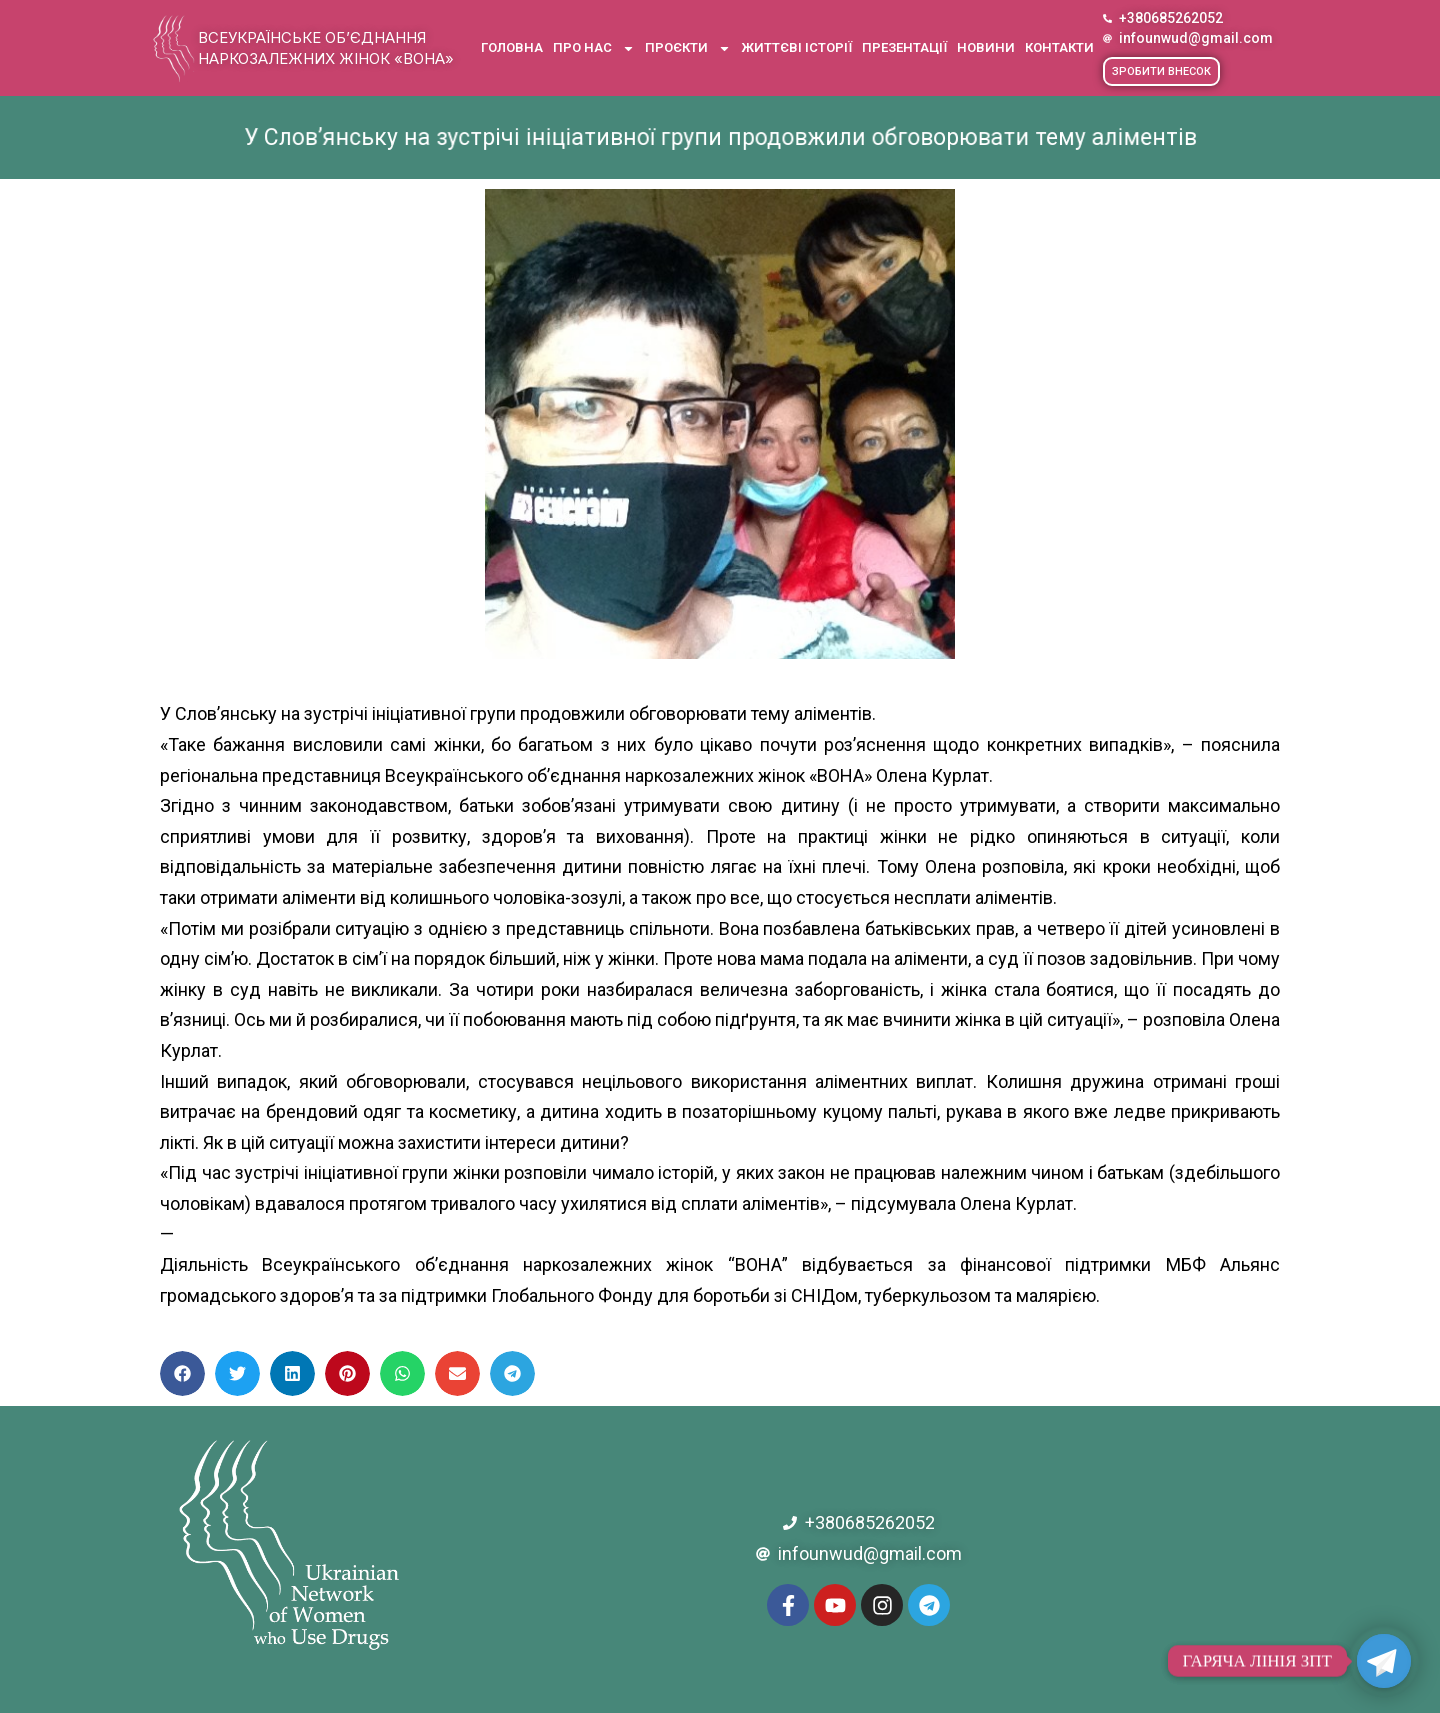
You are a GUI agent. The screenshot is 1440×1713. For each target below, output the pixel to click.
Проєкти (688, 48)
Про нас (594, 48)
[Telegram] (1384, 1661)
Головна (512, 47)
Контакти (1059, 47)
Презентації (904, 47)
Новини (986, 47)
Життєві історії (796, 47)
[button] (1161, 71)
